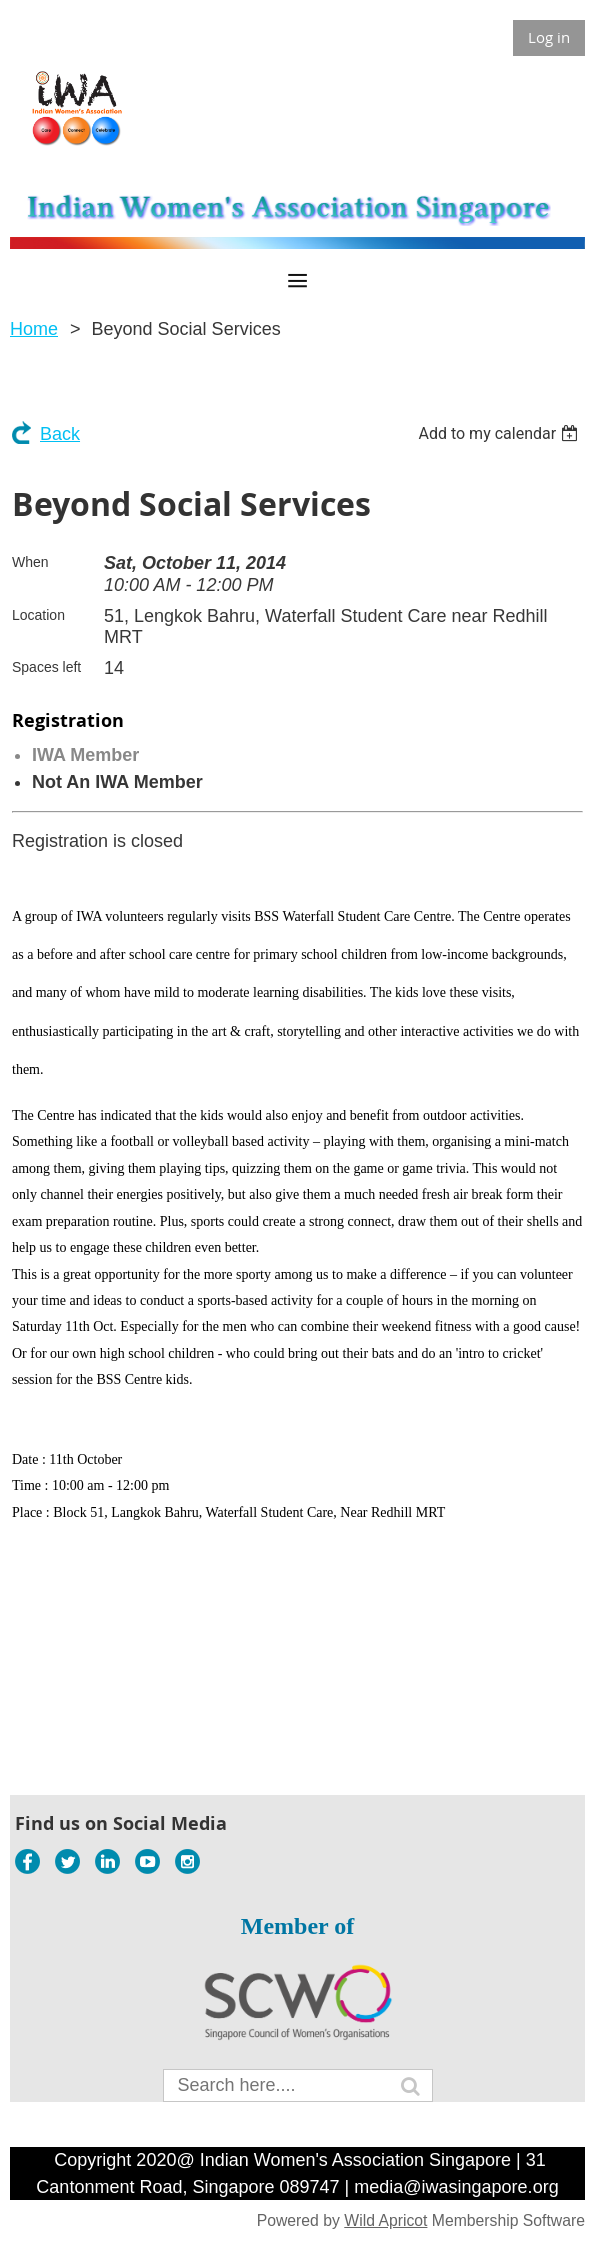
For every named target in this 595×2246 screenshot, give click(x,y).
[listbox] (500, 433)
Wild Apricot (385, 2220)
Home (34, 329)
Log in (549, 37)
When (30, 562)
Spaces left (46, 667)
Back (60, 434)
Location (38, 615)
